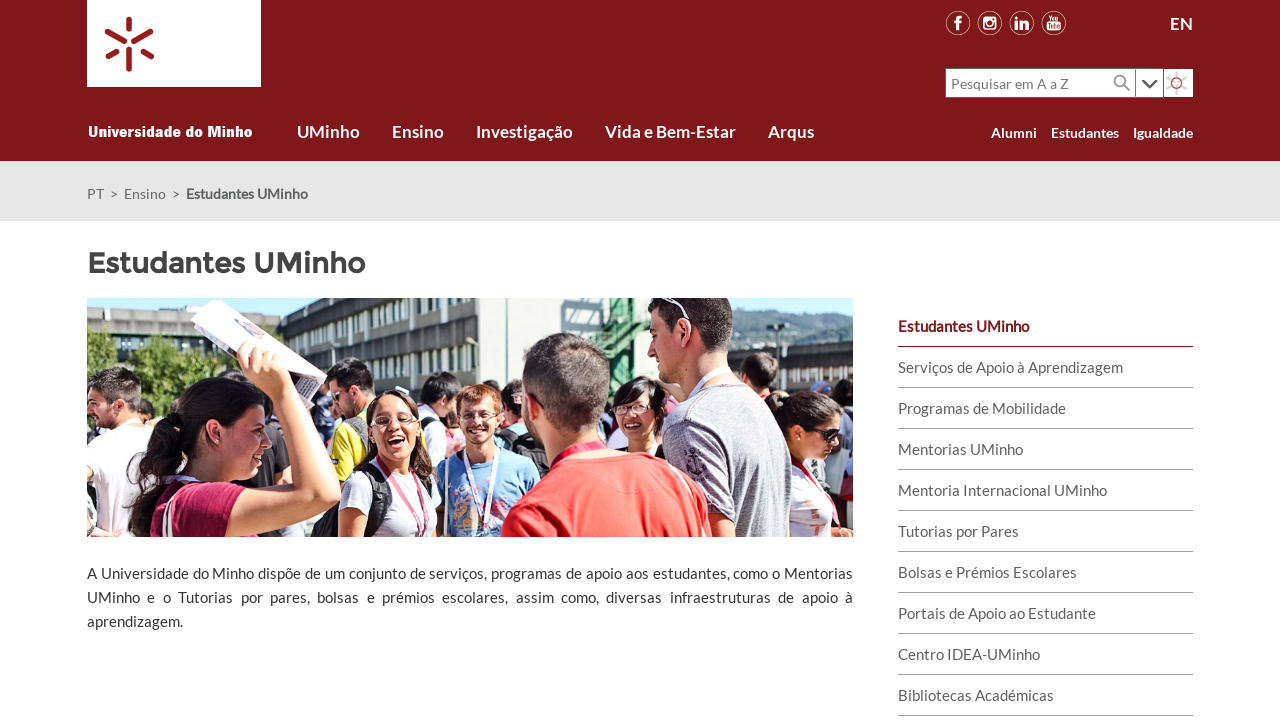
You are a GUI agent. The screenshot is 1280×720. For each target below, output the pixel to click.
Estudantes (1085, 132)
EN (1181, 23)
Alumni (1014, 132)
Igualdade (1163, 132)
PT (95, 193)
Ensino (145, 193)
